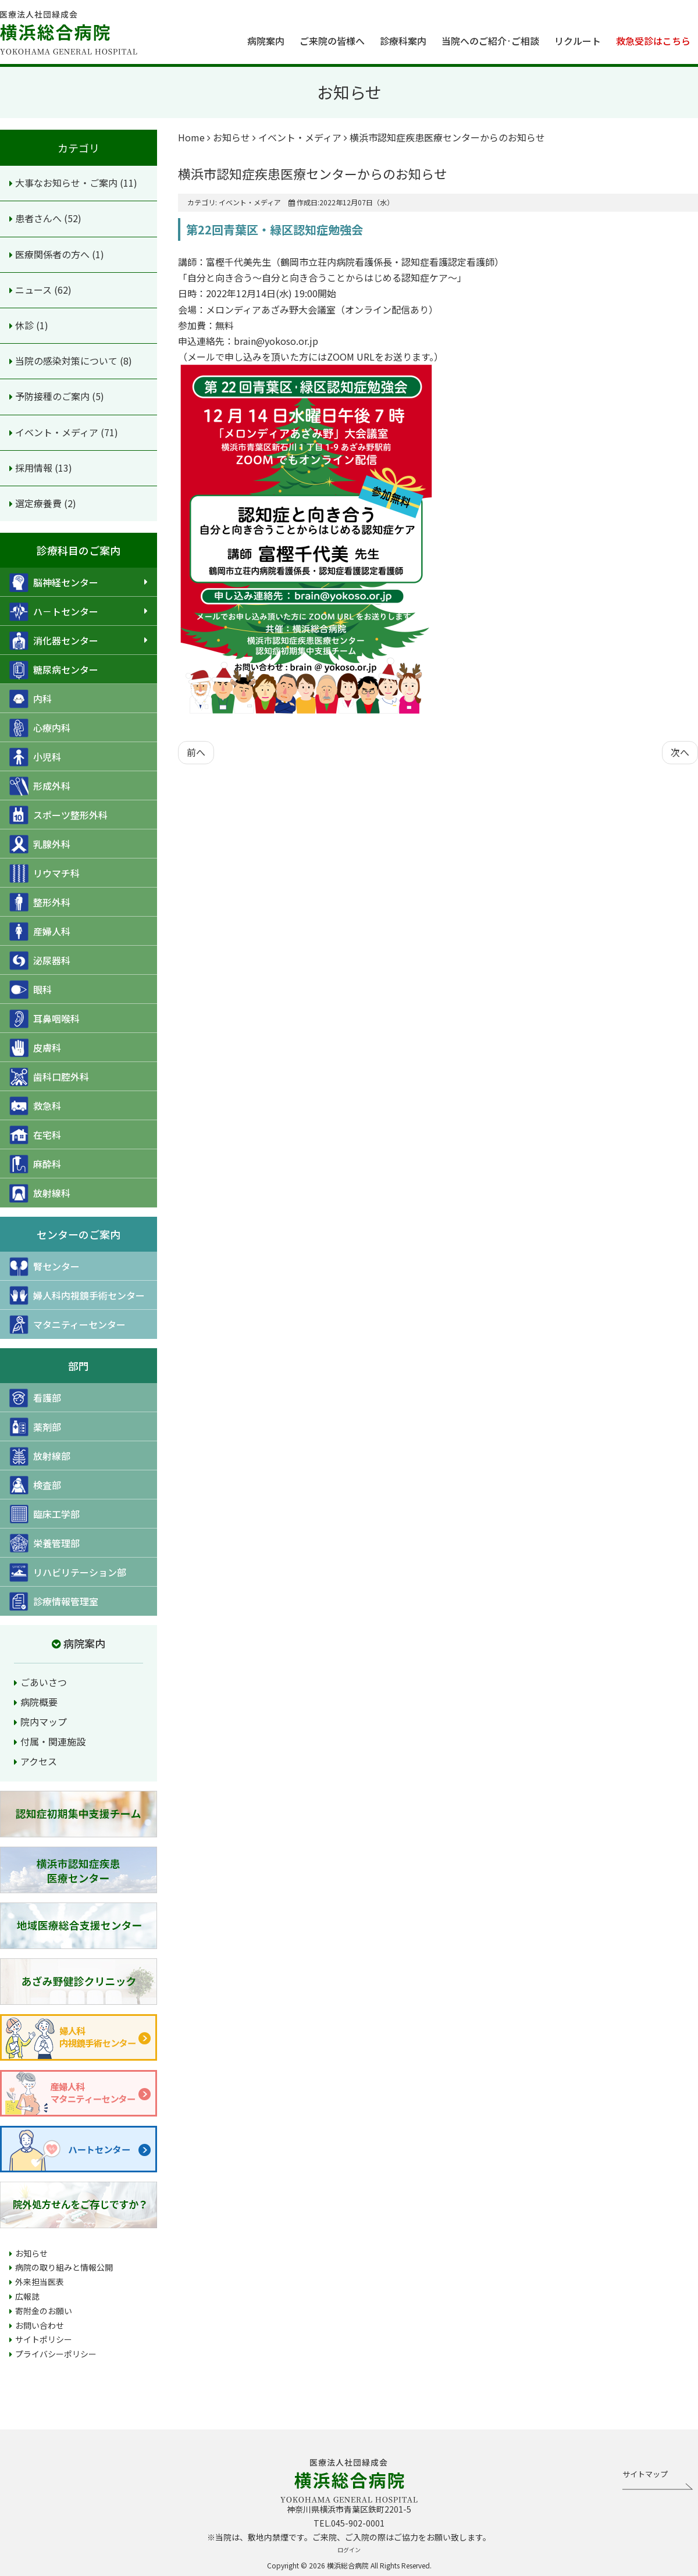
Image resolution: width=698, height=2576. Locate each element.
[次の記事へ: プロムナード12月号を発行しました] (680, 752)
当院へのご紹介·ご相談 (490, 41)
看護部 (35, 1398)
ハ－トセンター (53, 611)
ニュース (34, 290)
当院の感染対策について (67, 361)
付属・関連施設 (53, 1741)
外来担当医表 (39, 2282)
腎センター (44, 1266)
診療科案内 (403, 41)
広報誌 (27, 2296)
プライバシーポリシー (56, 2354)
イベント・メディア (58, 432)
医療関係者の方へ (53, 254)
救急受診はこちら (653, 41)
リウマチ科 (44, 873)
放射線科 (39, 1193)
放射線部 (39, 1456)
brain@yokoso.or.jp (276, 341)
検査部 (35, 1485)
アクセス (38, 1761)
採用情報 (35, 468)
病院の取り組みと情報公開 (64, 2267)
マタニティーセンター (67, 1324)
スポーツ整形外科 (58, 815)
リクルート (577, 41)
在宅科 (35, 1135)
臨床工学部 (44, 1514)
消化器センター (53, 640)
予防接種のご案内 (53, 396)
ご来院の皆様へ (332, 41)
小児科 (35, 757)
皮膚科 (35, 1047)
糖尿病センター (53, 669)
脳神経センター (53, 582)
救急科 (35, 1106)
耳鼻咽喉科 (44, 1018)
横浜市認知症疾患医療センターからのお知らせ (312, 173)
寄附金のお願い (43, 2311)
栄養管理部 (44, 1543)
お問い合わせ (39, 2325)
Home (191, 137)
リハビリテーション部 (67, 1572)
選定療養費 (39, 503)
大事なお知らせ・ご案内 (67, 183)
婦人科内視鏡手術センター (77, 1295)
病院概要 (39, 1702)
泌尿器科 (39, 960)
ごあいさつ (43, 1682)
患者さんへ (39, 218)
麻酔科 (35, 1164)
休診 (25, 325)
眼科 (30, 989)
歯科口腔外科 (49, 1076)
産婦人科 (39, 931)
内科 (30, 698)
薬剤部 (35, 1427)
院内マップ (43, 1722)
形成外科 (39, 786)
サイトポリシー (43, 2339)
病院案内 (265, 41)
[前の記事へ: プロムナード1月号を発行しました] (196, 752)
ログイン (349, 2549)
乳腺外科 (39, 844)
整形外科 (39, 902)
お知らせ (31, 2253)
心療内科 (39, 727)
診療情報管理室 (53, 1601)
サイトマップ (645, 2473)
